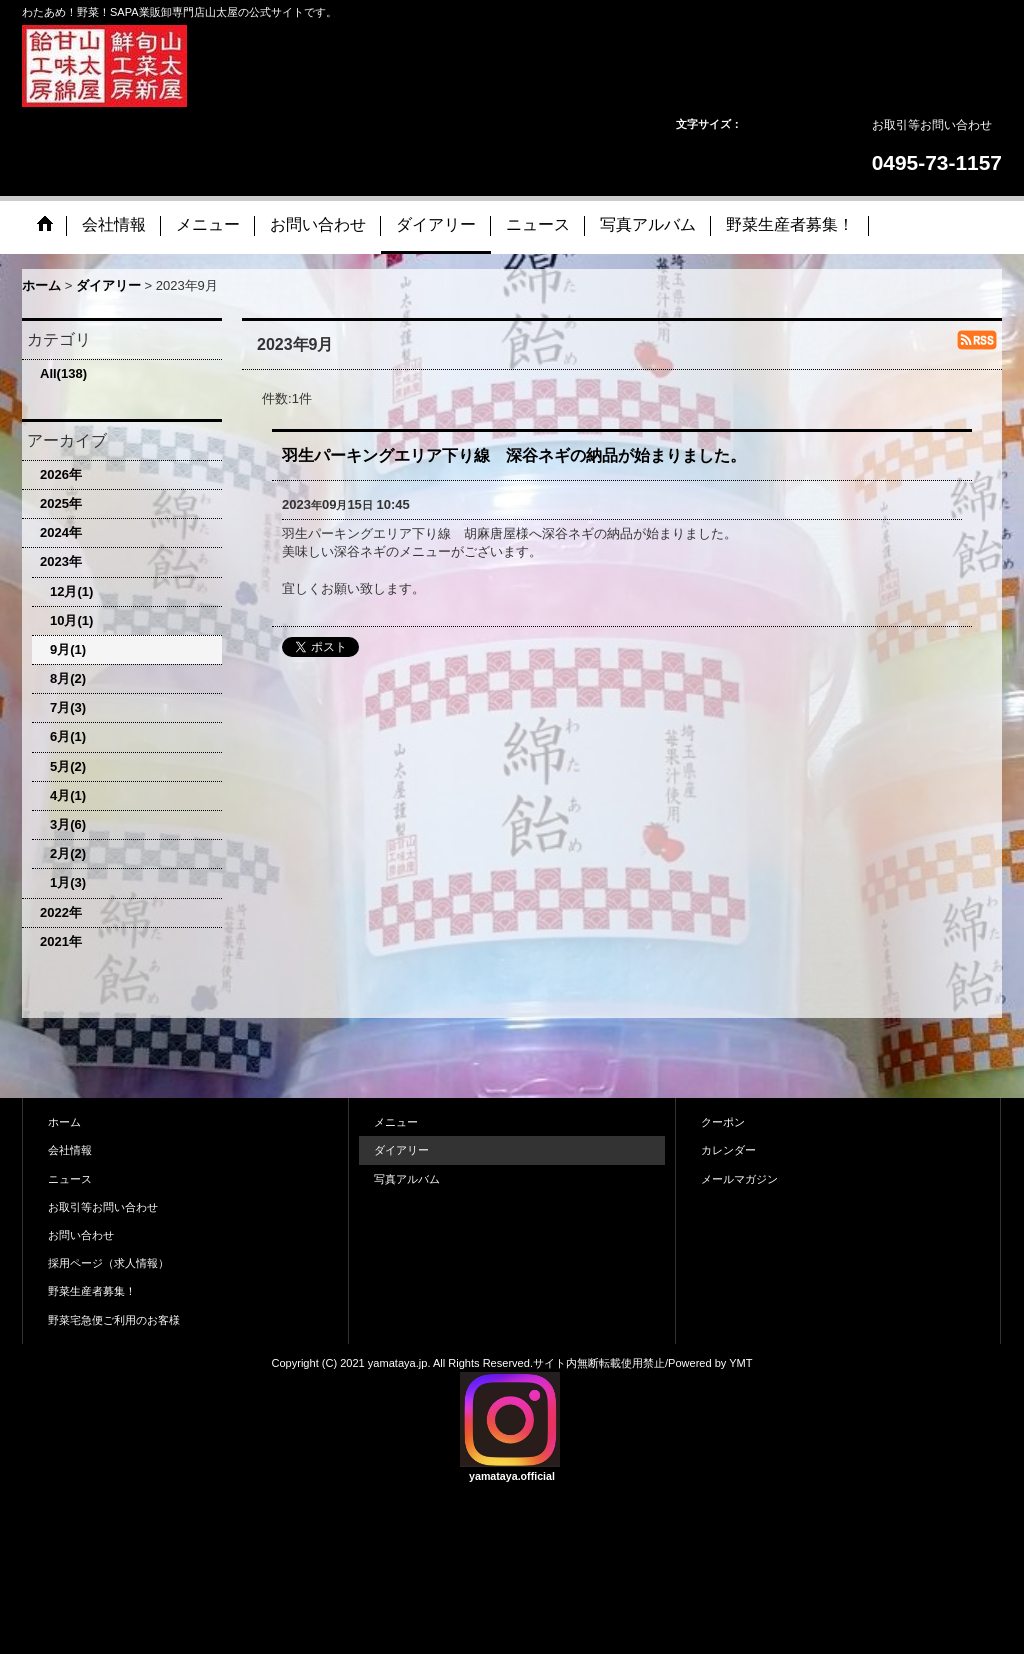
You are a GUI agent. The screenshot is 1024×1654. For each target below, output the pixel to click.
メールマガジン (739, 1179)
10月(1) (71, 620)
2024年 (61, 532)
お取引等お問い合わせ (932, 125)
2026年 (61, 474)
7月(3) (68, 707)
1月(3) (68, 882)
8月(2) (68, 678)
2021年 (61, 941)
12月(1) (71, 591)
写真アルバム (407, 1179)
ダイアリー (401, 1150)
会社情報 (70, 1150)
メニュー (396, 1122)
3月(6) (68, 824)
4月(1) (68, 795)
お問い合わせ (81, 1235)
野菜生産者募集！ (92, 1291)
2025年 (61, 503)
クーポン (723, 1122)
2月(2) (68, 853)
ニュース (70, 1179)
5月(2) (68, 766)
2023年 (61, 561)
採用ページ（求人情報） (108, 1263)
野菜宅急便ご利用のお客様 (114, 1320)
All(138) (63, 373)
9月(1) (68, 649)
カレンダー (728, 1150)
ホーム (64, 1122)
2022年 (61, 912)
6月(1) (68, 736)
